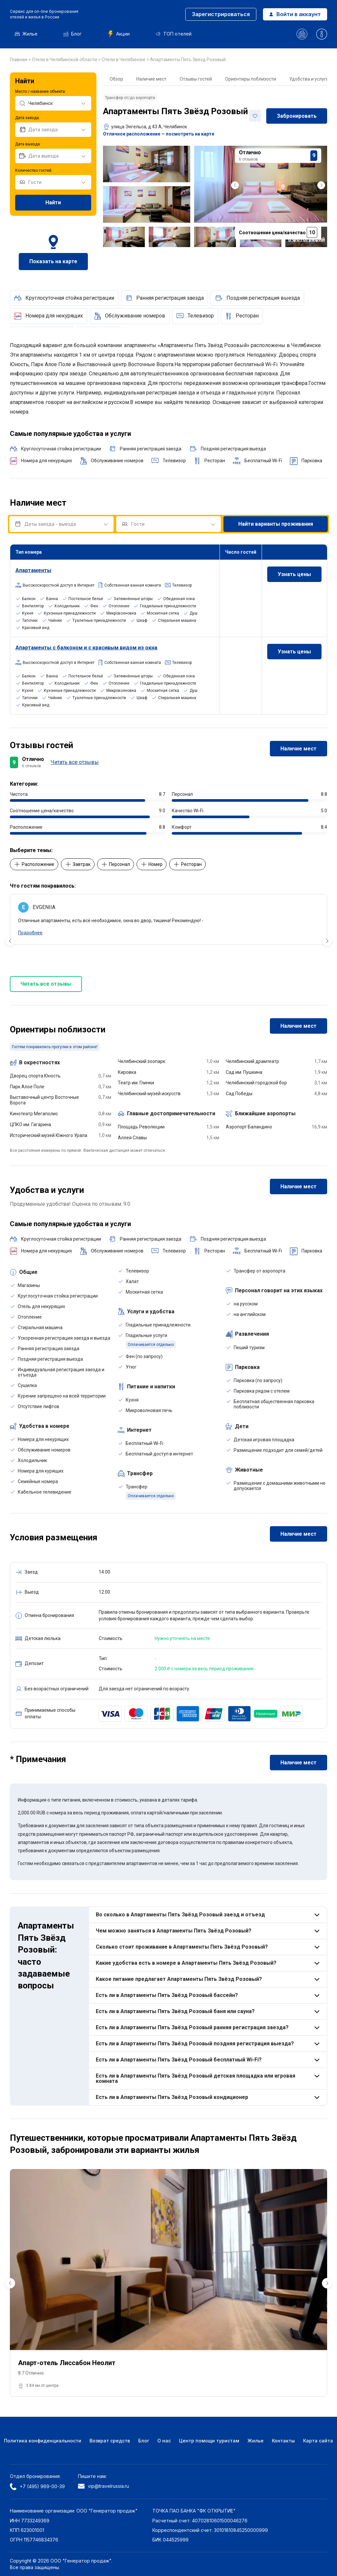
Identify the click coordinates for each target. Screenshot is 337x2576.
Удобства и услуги (309, 79)
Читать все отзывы (75, 762)
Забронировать (297, 116)
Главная (19, 59)
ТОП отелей (174, 34)
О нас (164, 2440)
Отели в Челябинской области (65, 59)
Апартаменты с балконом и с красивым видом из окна (86, 647)
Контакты (283, 2440)
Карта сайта (318, 2440)
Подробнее (30, 932)
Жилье (26, 34)
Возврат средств (110, 2440)
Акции (119, 34)
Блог (73, 34)
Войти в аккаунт (295, 14)
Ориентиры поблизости (250, 79)
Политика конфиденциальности (42, 2440)
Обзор (116, 79)
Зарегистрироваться (221, 14)
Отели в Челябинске (124, 59)
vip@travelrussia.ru (103, 2486)
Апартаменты (33, 570)
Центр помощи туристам (209, 2440)
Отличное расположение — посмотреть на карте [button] (158, 134)
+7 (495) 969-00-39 (37, 2486)
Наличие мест (151, 79)
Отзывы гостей (196, 79)
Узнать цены (294, 574)
